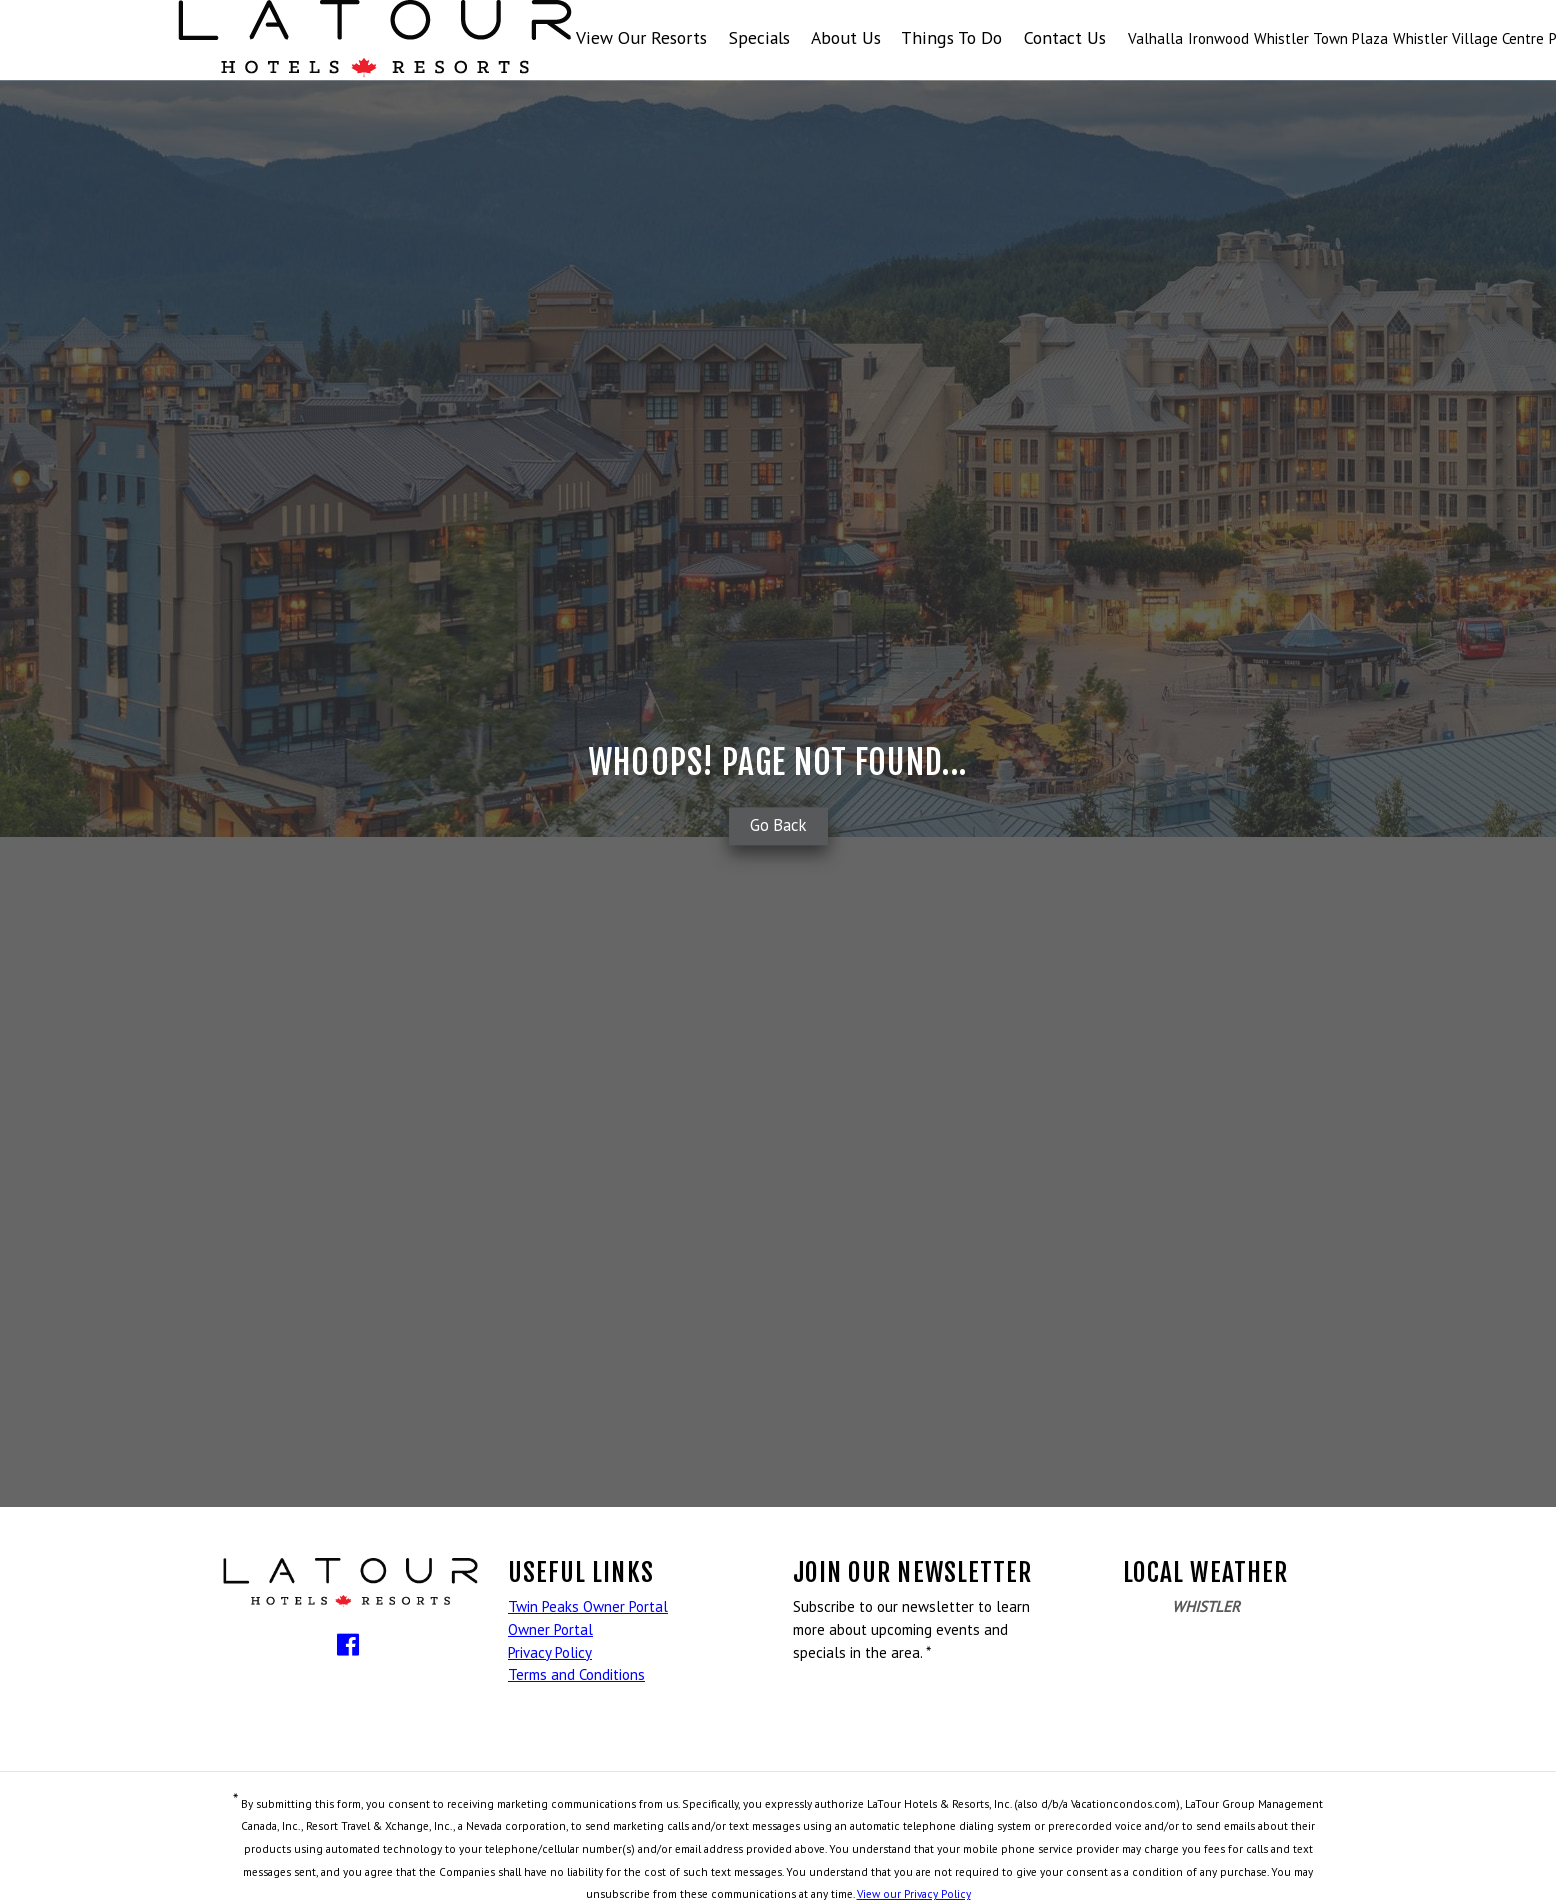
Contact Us (1065, 37)
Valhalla (1155, 38)
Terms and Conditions (576, 1674)
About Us (846, 37)
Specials (759, 37)
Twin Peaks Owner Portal (588, 1606)
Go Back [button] (778, 826)
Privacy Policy (550, 1652)
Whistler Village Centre (1468, 38)
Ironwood (1218, 38)
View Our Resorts (641, 37)
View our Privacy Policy (914, 1893)
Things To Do (951, 37)
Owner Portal (550, 1629)
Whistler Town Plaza (1321, 38)
